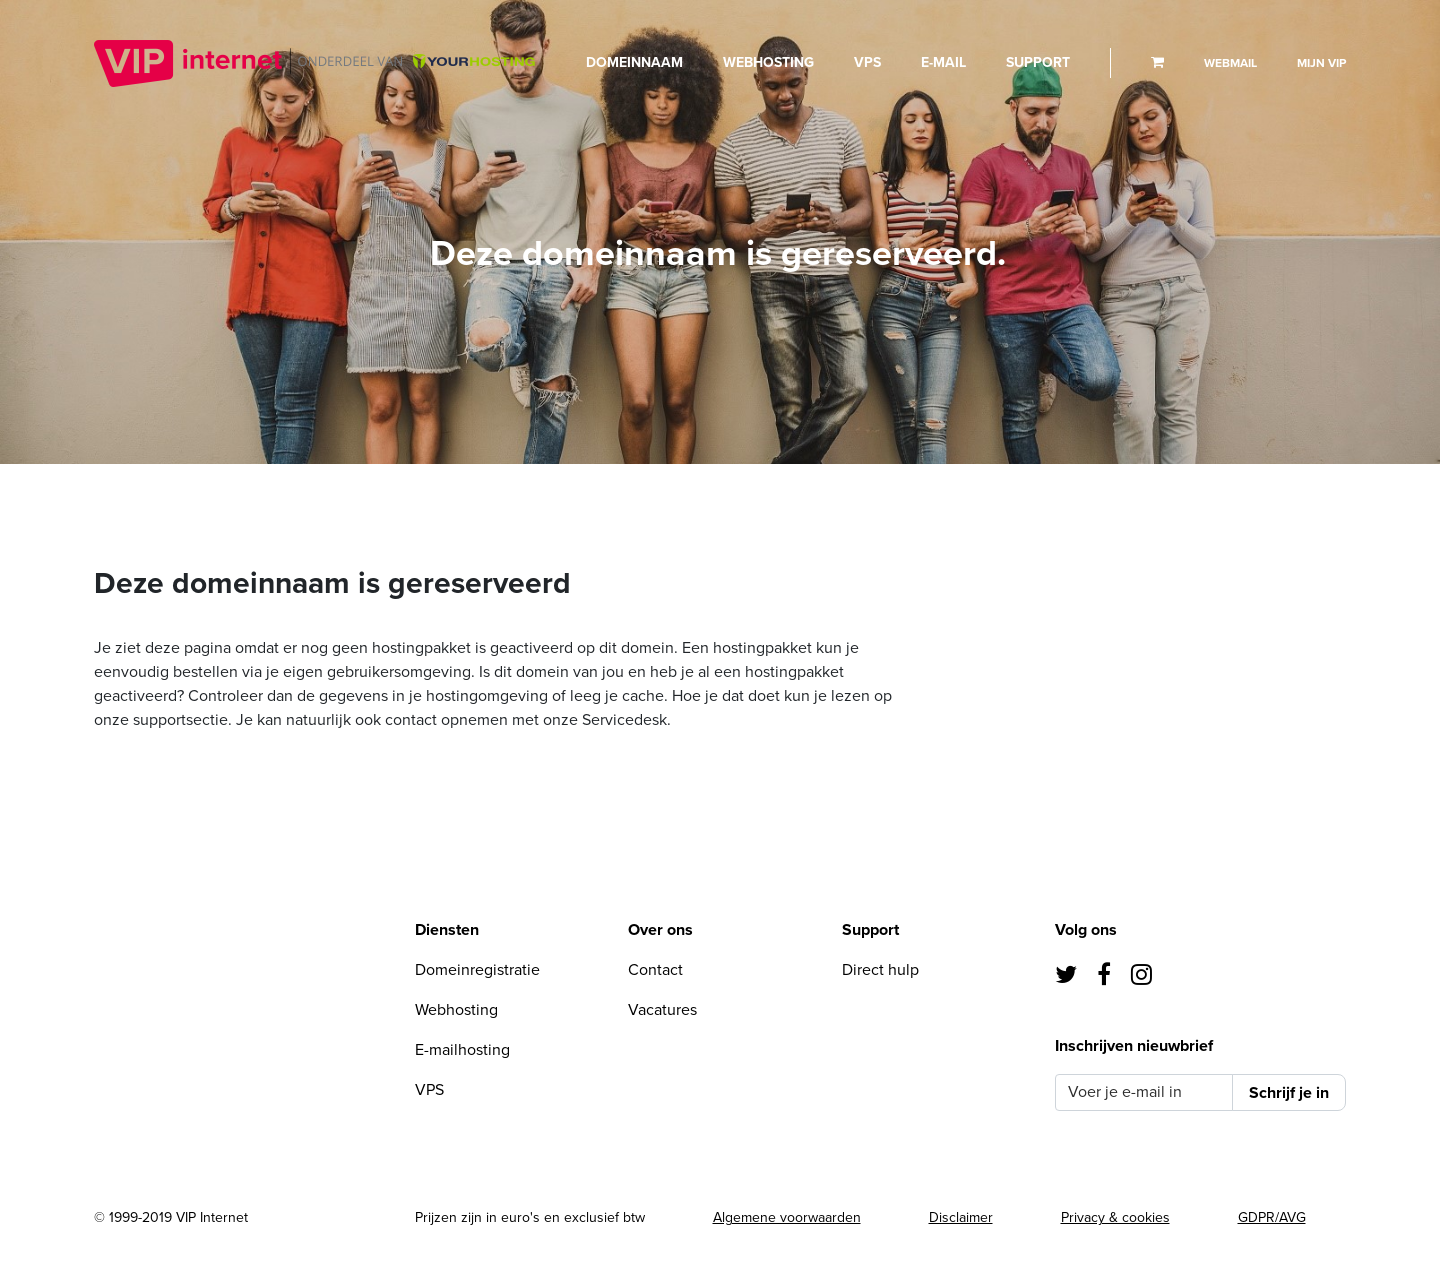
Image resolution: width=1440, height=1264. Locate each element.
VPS (867, 62)
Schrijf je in (1289, 1093)
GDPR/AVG (1272, 1217)
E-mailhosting (462, 1050)
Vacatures (662, 1010)
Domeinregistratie (477, 970)
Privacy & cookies (1115, 1217)
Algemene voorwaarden (787, 1217)
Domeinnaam (634, 62)
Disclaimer (961, 1217)
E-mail (943, 62)
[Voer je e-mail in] (1143, 1092)
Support (1038, 62)
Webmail (1230, 63)
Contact (655, 970)
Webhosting (768, 62)
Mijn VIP (1321, 63)
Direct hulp (880, 970)
